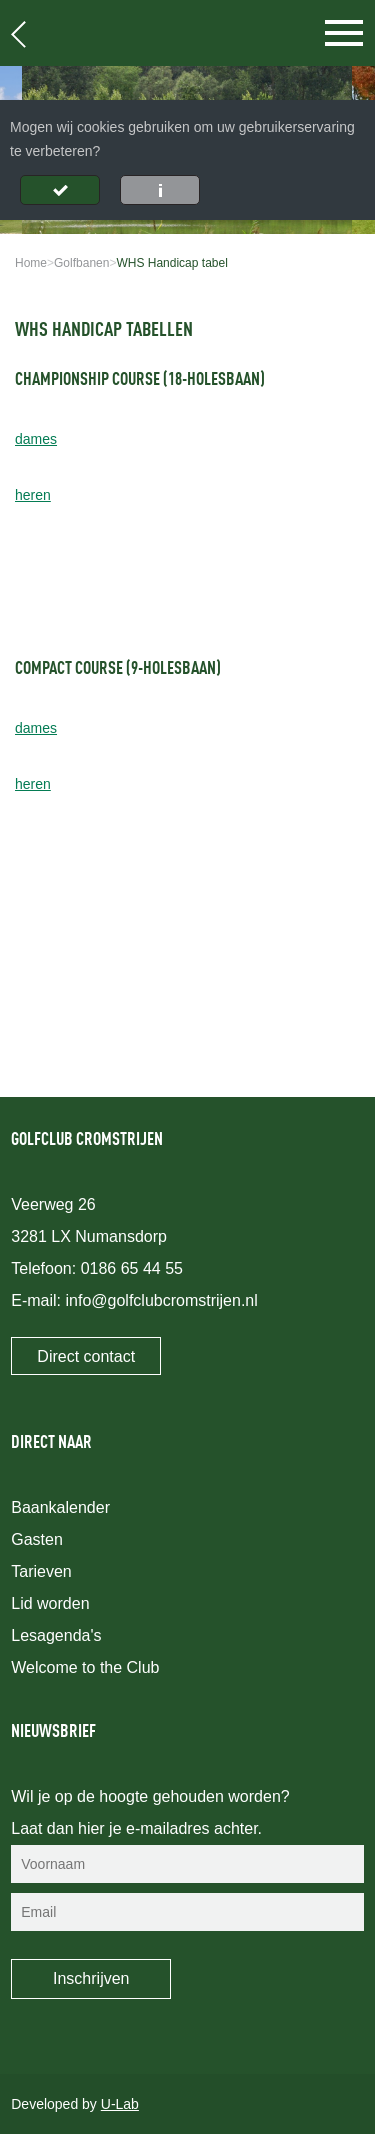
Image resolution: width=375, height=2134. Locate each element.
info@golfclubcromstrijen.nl (161, 1300)
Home (31, 263)
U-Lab (120, 2104)
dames (36, 439)
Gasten (37, 1539)
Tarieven (41, 1571)
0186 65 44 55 (132, 1268)
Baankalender (60, 1507)
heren (33, 495)
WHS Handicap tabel (171, 263)
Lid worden (50, 1603)
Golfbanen (81, 263)
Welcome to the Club (85, 1667)
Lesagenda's (56, 1635)
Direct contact (86, 1356)
